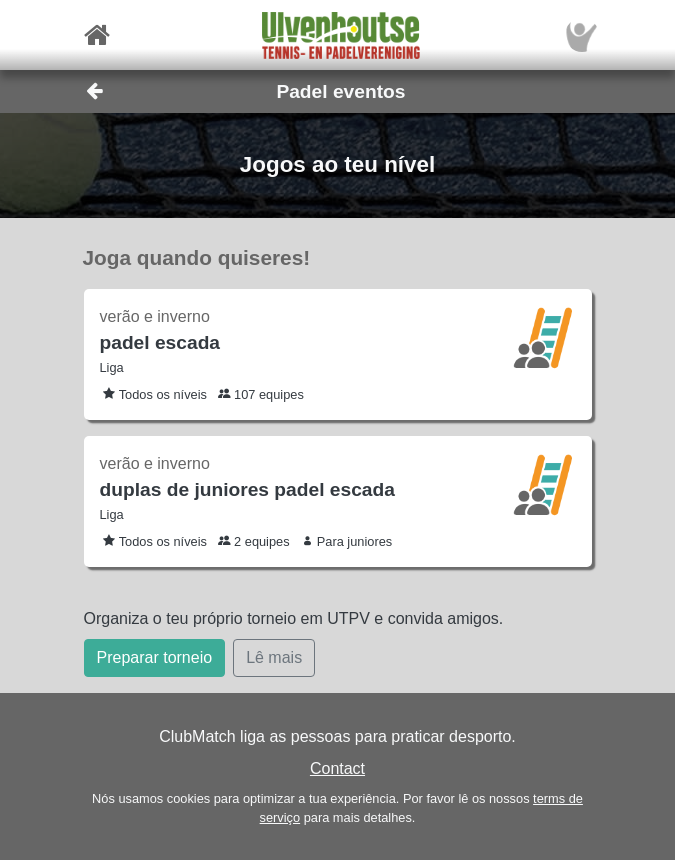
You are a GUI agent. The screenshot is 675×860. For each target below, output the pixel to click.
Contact (337, 768)
